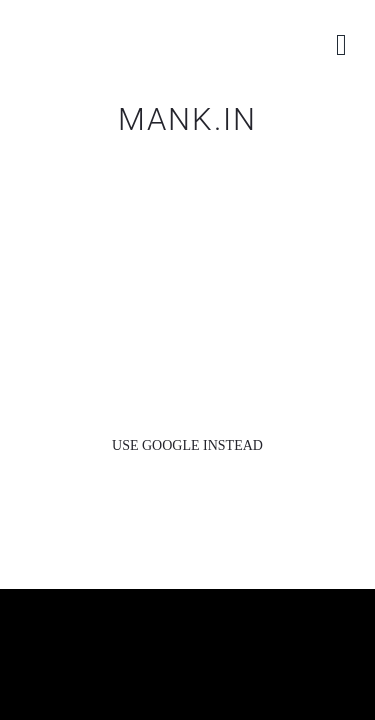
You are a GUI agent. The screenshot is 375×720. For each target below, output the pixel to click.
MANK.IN (187, 119)
